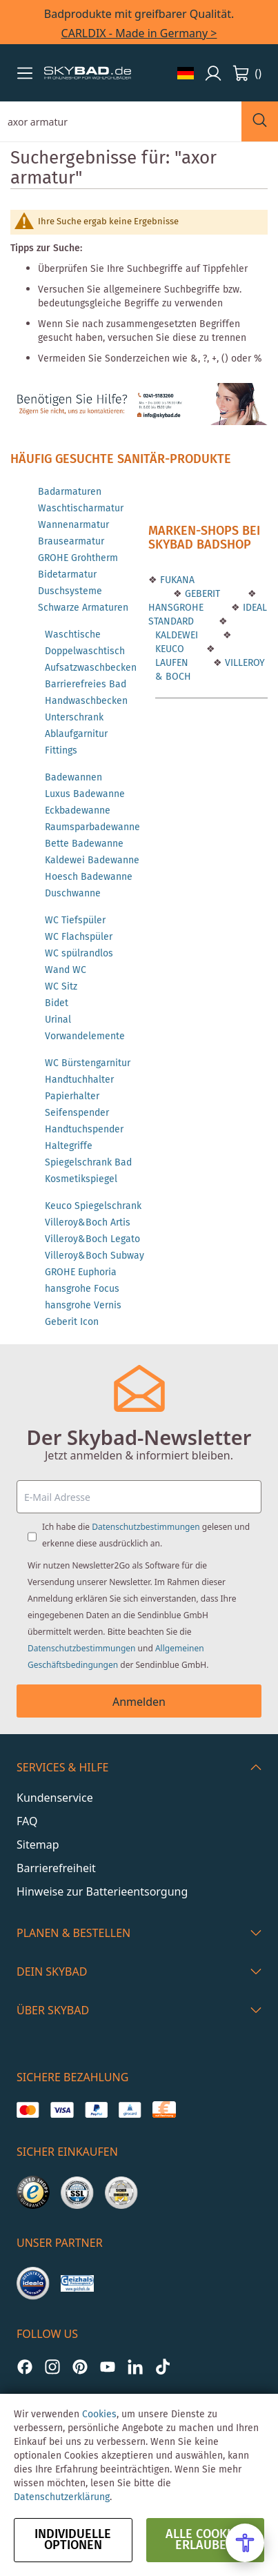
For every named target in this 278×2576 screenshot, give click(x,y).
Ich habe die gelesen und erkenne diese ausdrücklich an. (146, 1535)
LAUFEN (171, 663)
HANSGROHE (175, 608)
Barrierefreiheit (56, 1868)
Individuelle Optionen (72, 2540)
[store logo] (87, 73)
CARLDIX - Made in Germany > (139, 33)
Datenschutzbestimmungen (145, 1527)
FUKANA (176, 580)
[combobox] (120, 121)
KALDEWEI (176, 635)
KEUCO (169, 649)
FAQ (27, 1821)
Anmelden (139, 1701)
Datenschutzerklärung (62, 2497)
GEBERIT (201, 594)
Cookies (99, 2414)
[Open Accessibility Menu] (245, 2543)
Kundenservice (55, 1797)
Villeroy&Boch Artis (87, 1222)
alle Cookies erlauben (205, 2540)
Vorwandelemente (85, 1036)
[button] (25, 73)
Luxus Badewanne (85, 794)
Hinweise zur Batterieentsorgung (102, 1891)
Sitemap (38, 1844)
